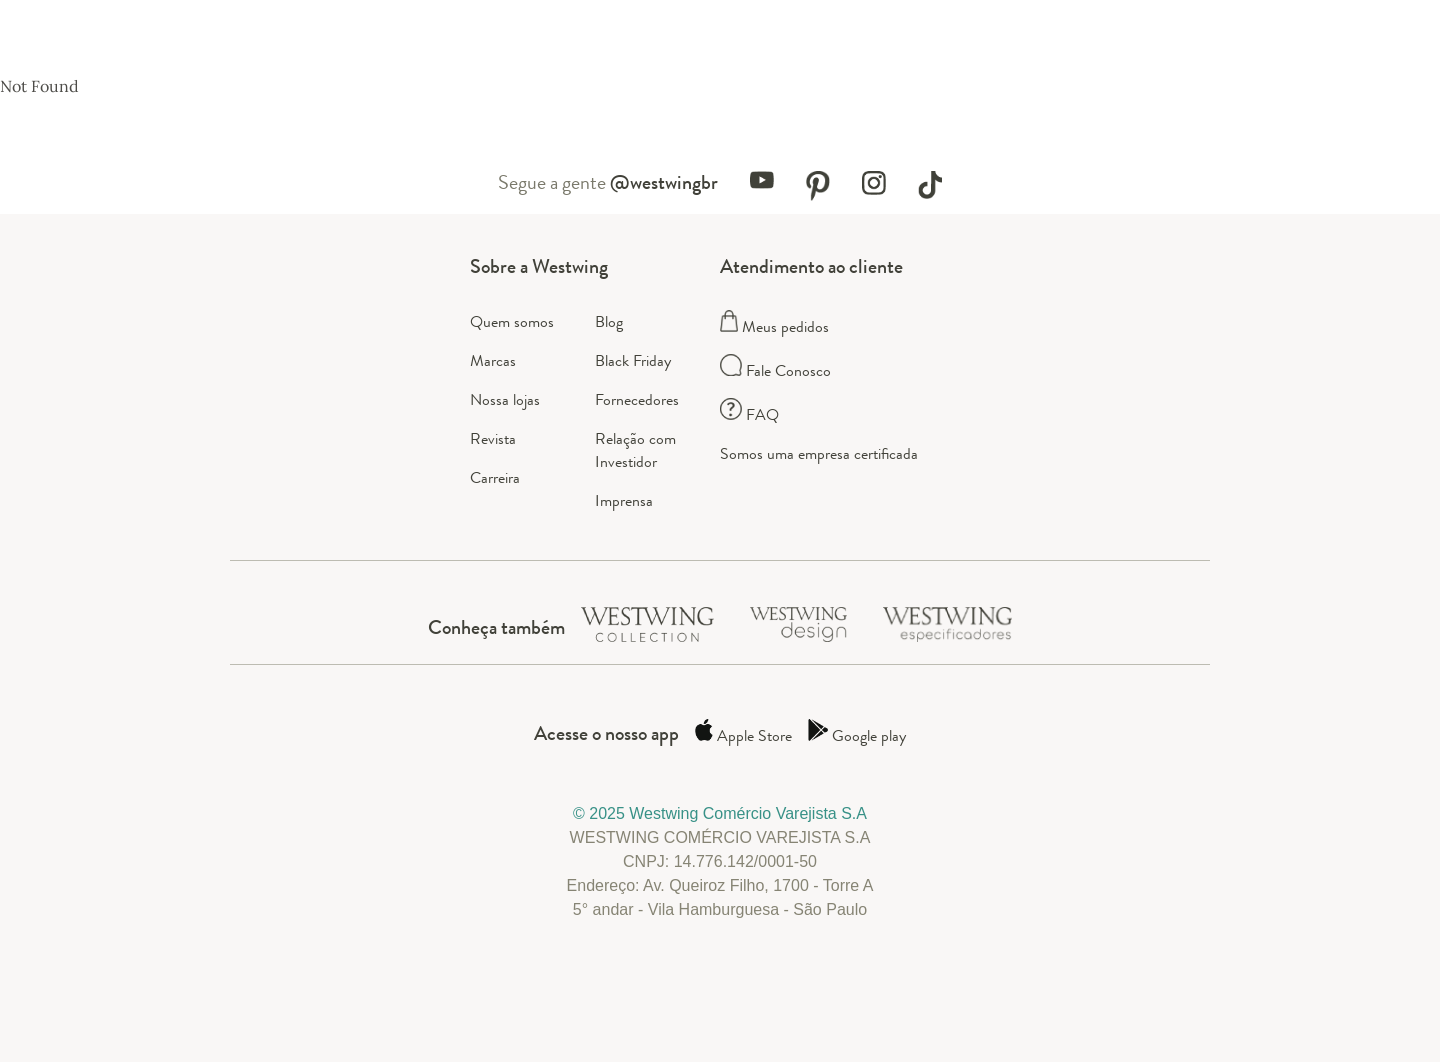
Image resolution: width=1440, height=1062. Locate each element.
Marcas (493, 360)
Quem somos (512, 321)
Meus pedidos (774, 326)
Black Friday (633, 360)
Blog (609, 321)
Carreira (495, 477)
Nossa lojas (505, 399)
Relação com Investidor (635, 450)
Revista (493, 438)
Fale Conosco (775, 370)
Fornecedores (637, 399)
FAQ (749, 414)
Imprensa (624, 500)
